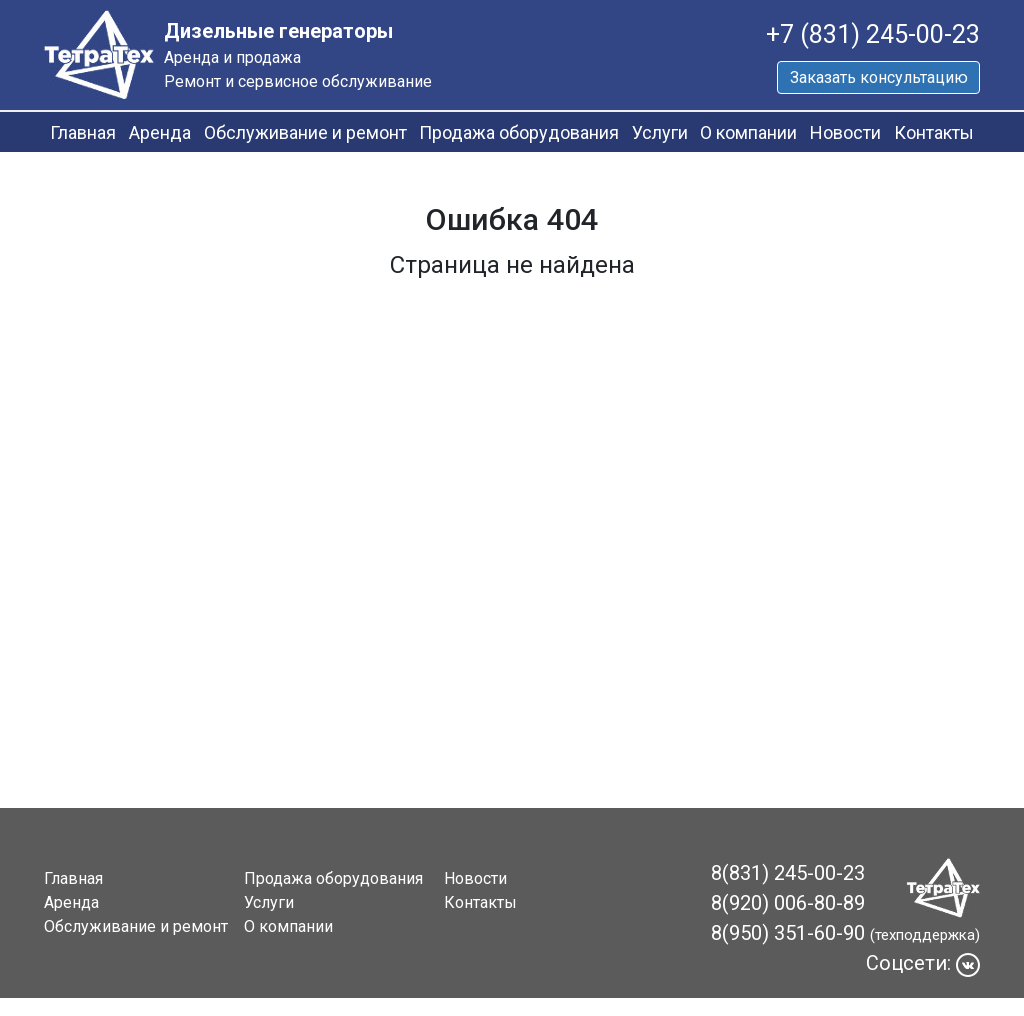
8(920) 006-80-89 (788, 903)
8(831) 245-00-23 (788, 873)
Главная (83, 132)
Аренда (160, 132)
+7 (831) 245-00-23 (873, 34)
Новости (845, 132)
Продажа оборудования (519, 132)
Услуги (660, 132)
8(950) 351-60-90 (788, 933)
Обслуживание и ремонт (305, 132)
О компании (748, 132)
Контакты (934, 132)
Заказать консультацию (879, 77)
